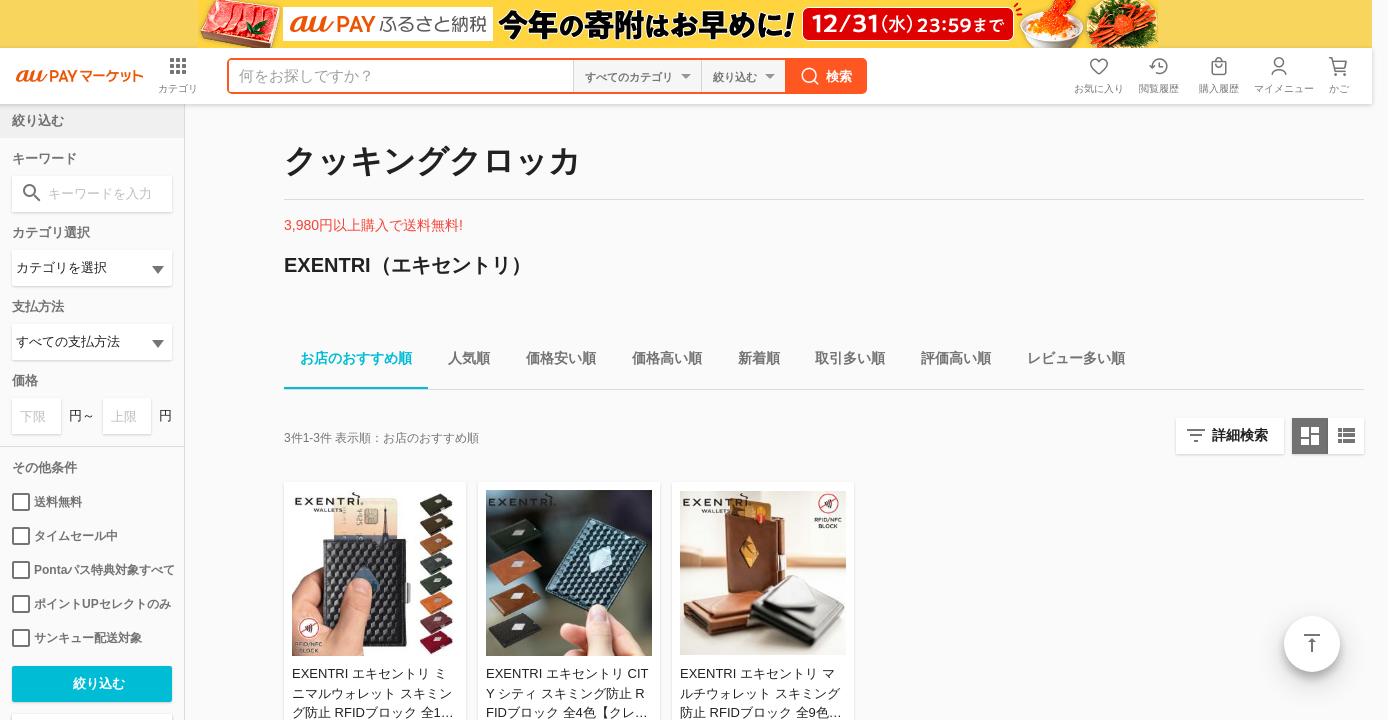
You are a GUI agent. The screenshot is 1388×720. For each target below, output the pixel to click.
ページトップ (1312, 644)
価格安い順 (553, 361)
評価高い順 (948, 361)
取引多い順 (842, 361)
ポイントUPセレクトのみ (91, 604)
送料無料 (47, 502)
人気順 (461, 361)
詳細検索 (1240, 435)
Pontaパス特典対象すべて (92, 570)
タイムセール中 (65, 536)
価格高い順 (659, 361)
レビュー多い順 (1068, 361)
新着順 (751, 361)
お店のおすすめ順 (348, 361)
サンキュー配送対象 (77, 638)
